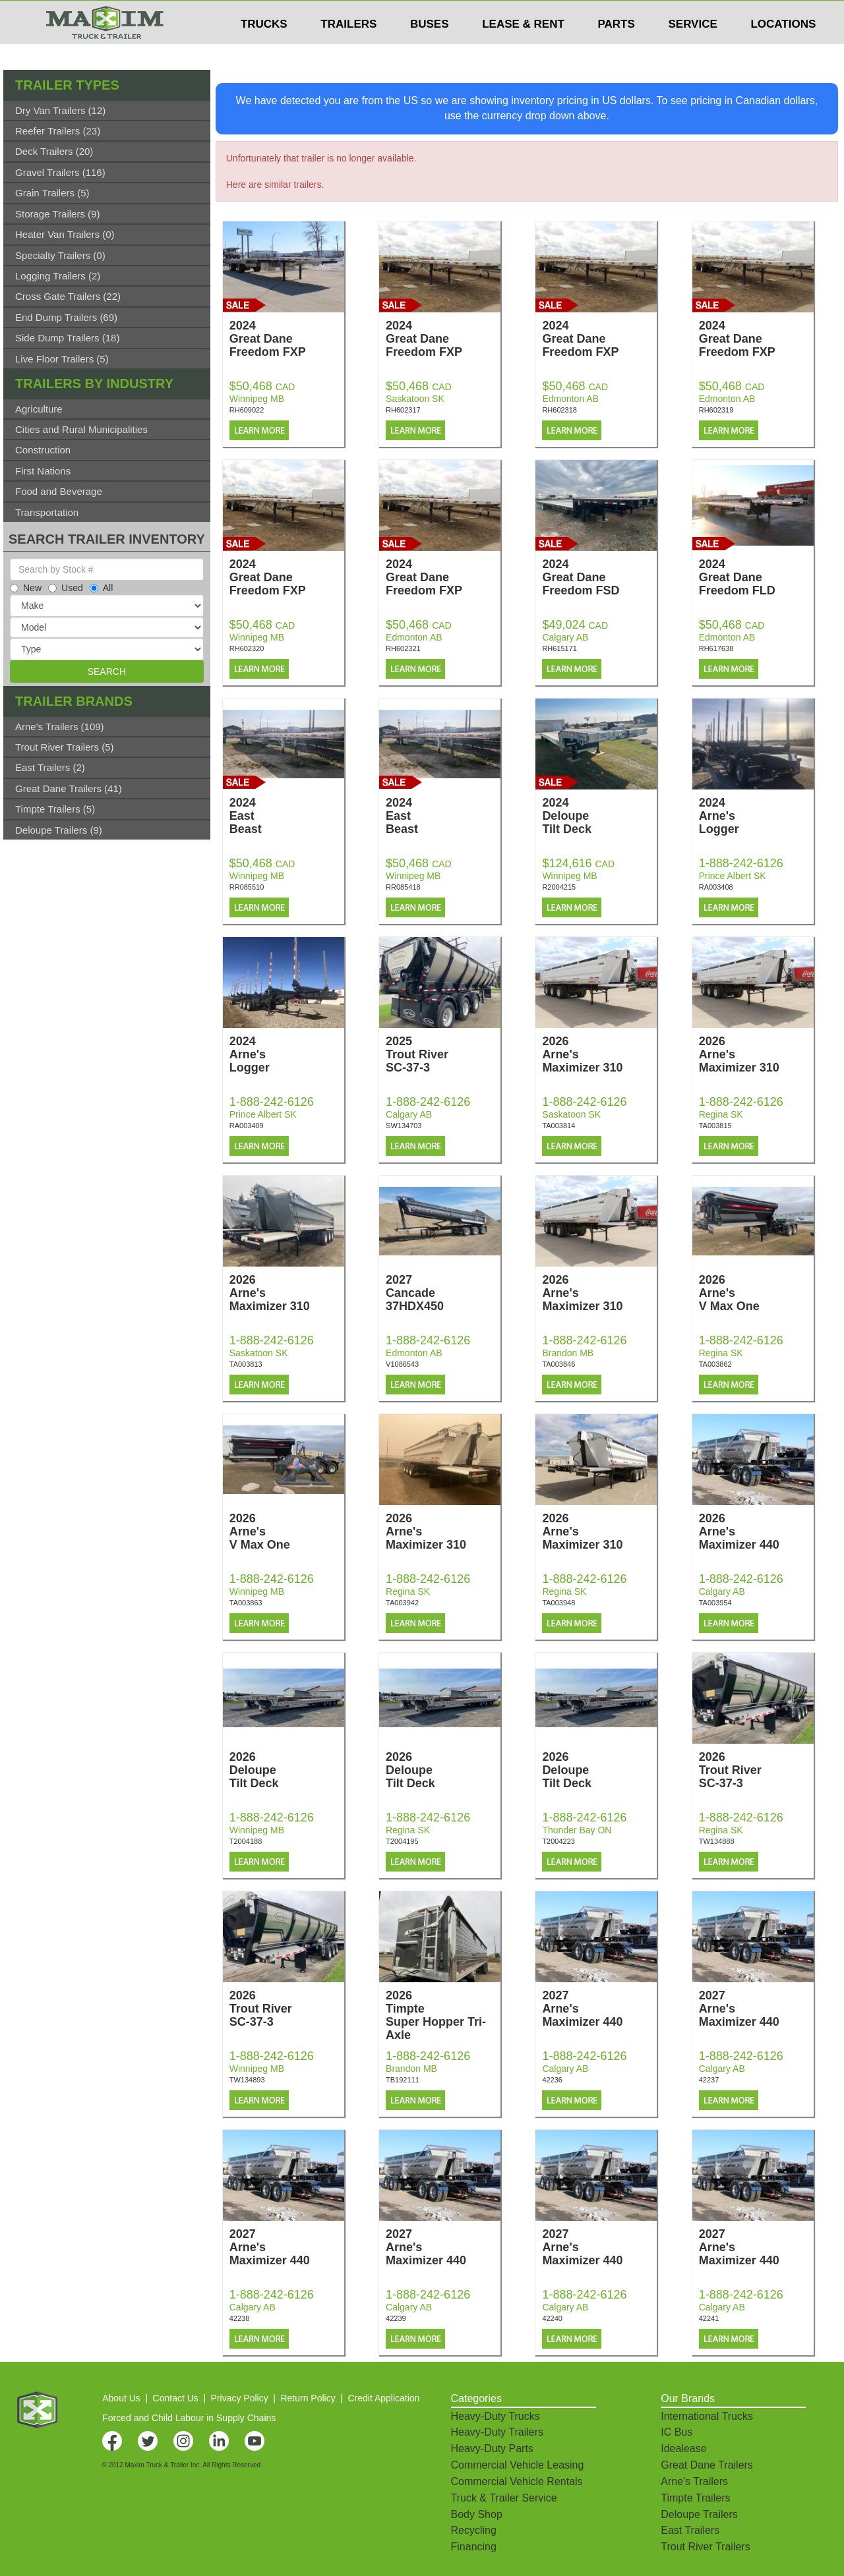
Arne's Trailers (694, 2481)
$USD (669, 13)
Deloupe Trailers (699, 2514)
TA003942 (402, 1603)
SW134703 (403, 1126)
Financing (474, 2546)
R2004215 (559, 887)
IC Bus (676, 2432)
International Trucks (707, 2416)
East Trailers (690, 2530)
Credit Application (383, 2398)
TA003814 (558, 1126)
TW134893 (247, 2080)
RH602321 (403, 648)
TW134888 (717, 1841)
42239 (396, 2318)
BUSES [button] (429, 50)
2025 (443, 1054)
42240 (552, 2318)
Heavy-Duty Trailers (497, 2432)
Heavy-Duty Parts (492, 2448)
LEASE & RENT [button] (523, 50)
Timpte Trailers (695, 2498)
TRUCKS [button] (264, 50)
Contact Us (175, 2398)
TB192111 (402, 2080)
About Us (121, 2398)
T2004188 (245, 1841)
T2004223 (558, 1841)
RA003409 (246, 1126)
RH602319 (716, 410)
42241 (709, 2318)
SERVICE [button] (692, 50)
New (26, 588)
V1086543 (402, 1364)
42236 (552, 2080)
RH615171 (559, 648)
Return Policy (307, 2398)
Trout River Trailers (705, 2546)
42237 (709, 2080)
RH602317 (403, 410)
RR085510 (246, 887)
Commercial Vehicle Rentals (517, 2481)
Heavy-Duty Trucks (495, 2416)
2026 (599, 1054)
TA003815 (715, 1126)
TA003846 (558, 1364)
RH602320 (246, 648)
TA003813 (245, 1364)
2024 (286, 338)
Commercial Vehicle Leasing (517, 2465)
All (101, 588)
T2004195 (402, 1841)
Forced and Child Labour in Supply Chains (189, 2418)
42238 (239, 2318)
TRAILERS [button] (348, 50)
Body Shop (476, 2514)
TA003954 (715, 1603)
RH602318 (559, 410)
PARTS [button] (615, 50)
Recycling (474, 2530)
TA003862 (715, 1364)
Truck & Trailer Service (504, 2498)
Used (65, 588)
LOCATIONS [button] (783, 50)
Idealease (683, 2448)
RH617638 (716, 648)
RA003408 (716, 887)
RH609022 (246, 410)
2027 (443, 1293)
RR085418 (403, 887)
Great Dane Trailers (707, 2465)
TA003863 (245, 1603)
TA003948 (558, 1603)
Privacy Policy (239, 2398)
